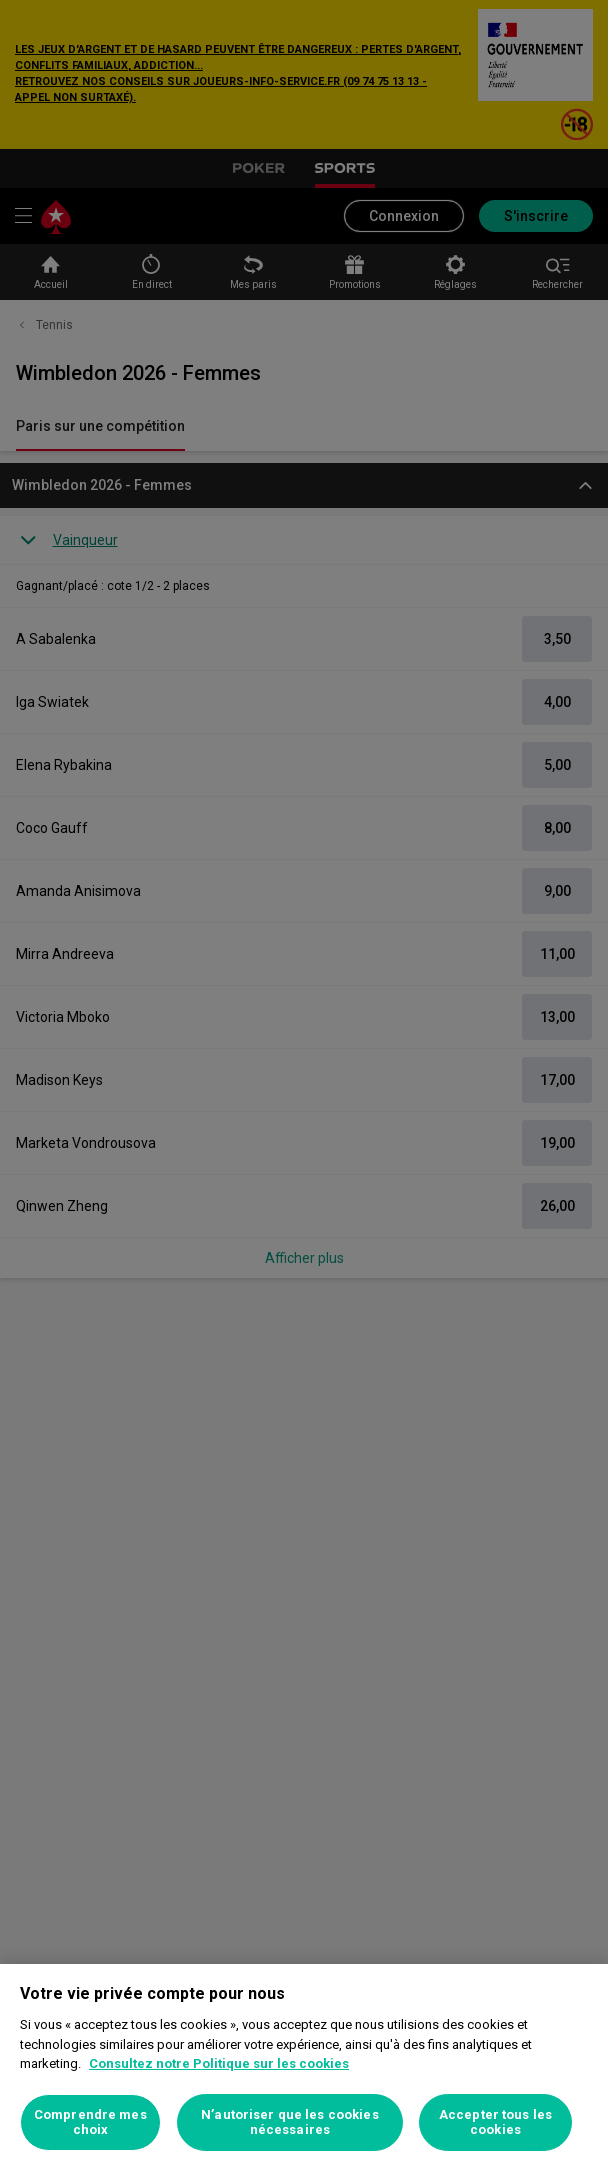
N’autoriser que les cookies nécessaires (290, 2122)
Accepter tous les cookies (495, 2122)
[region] (304, 2067)
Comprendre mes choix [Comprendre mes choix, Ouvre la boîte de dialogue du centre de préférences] (90, 2122)
